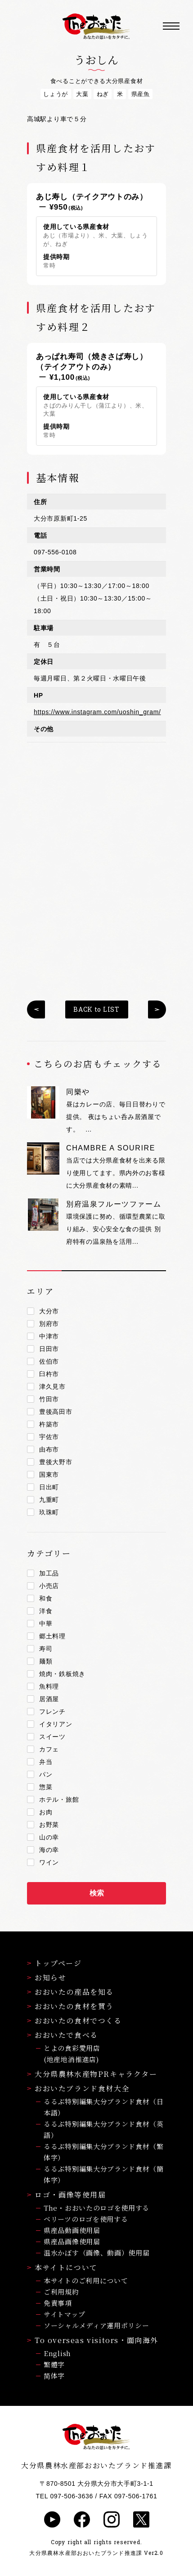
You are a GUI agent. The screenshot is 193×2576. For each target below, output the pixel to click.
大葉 (82, 94)
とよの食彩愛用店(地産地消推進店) (72, 2053)
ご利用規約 (61, 2291)
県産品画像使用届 (72, 2241)
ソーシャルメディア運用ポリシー (96, 2325)
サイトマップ (64, 2314)
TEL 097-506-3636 (64, 2496)
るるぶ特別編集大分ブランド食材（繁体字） (104, 2152)
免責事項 (58, 2303)
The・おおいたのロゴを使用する (96, 2207)
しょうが (55, 94)
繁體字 (54, 2364)
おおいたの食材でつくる (74, 2020)
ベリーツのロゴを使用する (86, 2219)
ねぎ (103, 94)
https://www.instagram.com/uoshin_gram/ (97, 711)
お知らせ (46, 1977)
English (57, 2353)
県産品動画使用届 (72, 2230)
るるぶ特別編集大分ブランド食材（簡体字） (104, 2174)
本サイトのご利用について (86, 2280)
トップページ (54, 1963)
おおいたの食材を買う (70, 2006)
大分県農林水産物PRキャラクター (92, 2074)
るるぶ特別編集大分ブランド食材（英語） (104, 2129)
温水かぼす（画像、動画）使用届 (97, 2252)
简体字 (54, 2375)
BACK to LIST (96, 1009)
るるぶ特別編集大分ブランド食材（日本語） (104, 2107)
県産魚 (140, 94)
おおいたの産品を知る (70, 1992)
